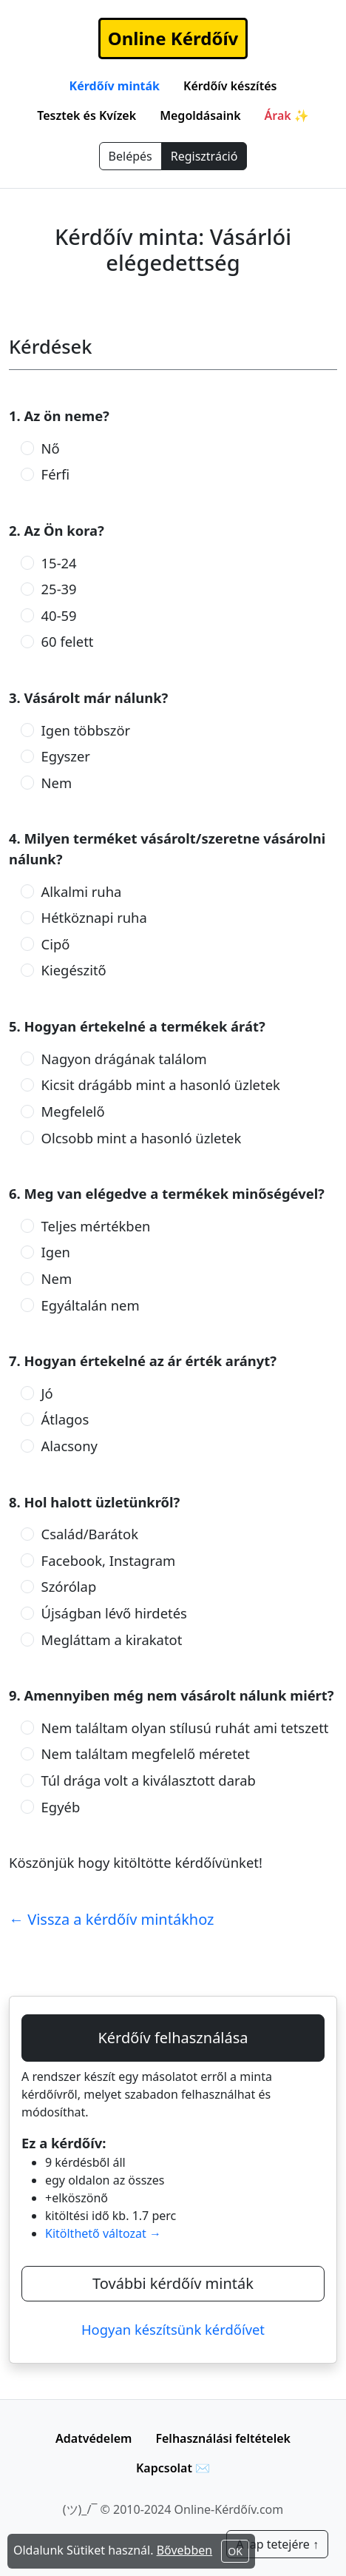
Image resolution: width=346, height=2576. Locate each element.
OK (235, 2551)
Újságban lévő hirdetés (114, 1613)
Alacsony (69, 1445)
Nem (56, 782)
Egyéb (61, 1807)
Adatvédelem (93, 2438)
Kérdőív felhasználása (173, 2038)
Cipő (55, 944)
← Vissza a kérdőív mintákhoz (111, 1919)
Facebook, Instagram (108, 1560)
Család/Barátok (89, 1533)
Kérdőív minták (114, 86)
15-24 (59, 563)
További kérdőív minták (173, 2283)
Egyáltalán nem (90, 1305)
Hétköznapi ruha (94, 917)
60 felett (67, 641)
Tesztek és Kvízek (86, 115)
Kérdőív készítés (230, 86)
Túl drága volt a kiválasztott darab (148, 1780)
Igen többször (86, 730)
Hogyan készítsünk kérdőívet (173, 2329)
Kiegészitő (73, 970)
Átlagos (65, 1419)
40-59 (59, 615)
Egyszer (65, 756)
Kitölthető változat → (103, 2233)
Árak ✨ (287, 115)
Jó (47, 1393)
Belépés (130, 156)
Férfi (55, 474)
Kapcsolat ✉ (173, 2468)
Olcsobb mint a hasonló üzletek (141, 1138)
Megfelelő (73, 1111)
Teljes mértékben (96, 1226)
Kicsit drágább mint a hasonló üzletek (160, 1084)
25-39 (59, 588)
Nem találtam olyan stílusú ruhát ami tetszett (185, 1727)
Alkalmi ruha (81, 891)
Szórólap (69, 1586)
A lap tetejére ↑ (277, 2544)
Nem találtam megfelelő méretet (145, 1753)
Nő (50, 448)
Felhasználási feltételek (223, 2438)
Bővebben (185, 2550)
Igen (55, 1251)
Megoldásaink (200, 115)
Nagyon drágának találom (124, 1058)
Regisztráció (204, 156)
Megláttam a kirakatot (112, 1639)
